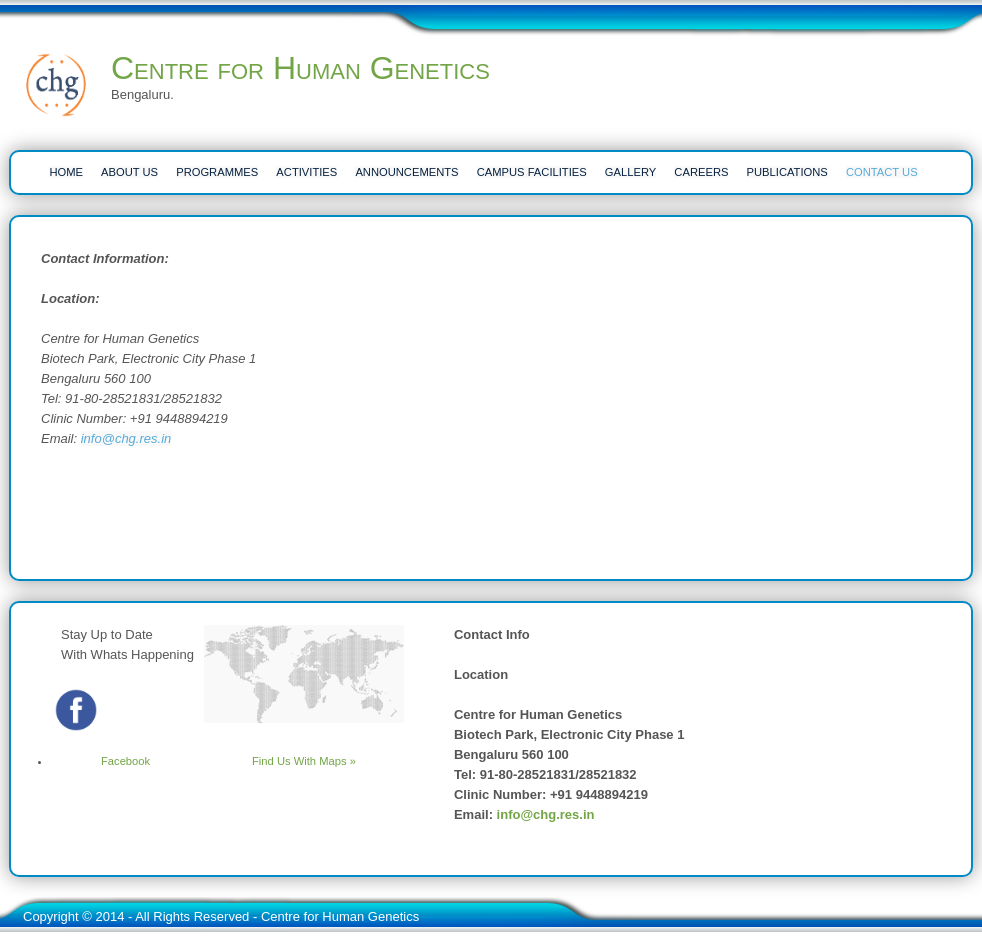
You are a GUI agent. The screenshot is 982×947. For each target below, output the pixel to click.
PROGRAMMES (217, 172)
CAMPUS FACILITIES (532, 172)
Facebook (100, 761)
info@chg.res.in (126, 438)
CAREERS (701, 172)
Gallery (630, 172)
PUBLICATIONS (787, 172)
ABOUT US (129, 172)
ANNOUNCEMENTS (406, 172)
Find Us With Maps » (304, 761)
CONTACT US (882, 172)
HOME (66, 172)
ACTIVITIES (306, 172)
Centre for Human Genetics (300, 68)
